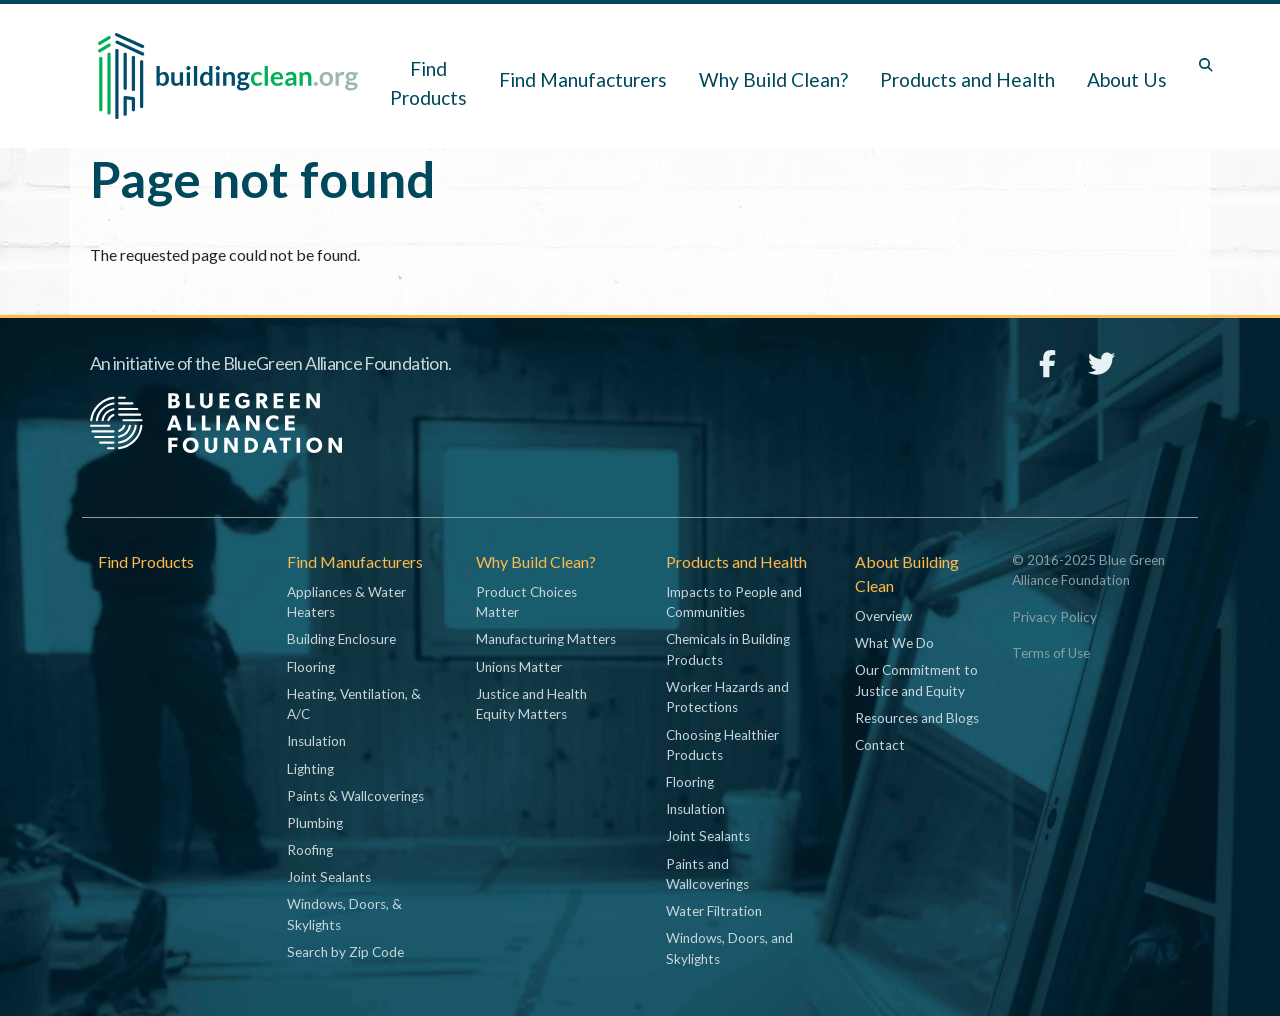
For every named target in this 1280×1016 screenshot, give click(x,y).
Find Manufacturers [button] (583, 79)
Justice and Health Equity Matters (531, 704)
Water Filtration (714, 911)
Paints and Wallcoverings (707, 874)
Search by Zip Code (345, 952)
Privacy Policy (1054, 617)
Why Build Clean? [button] (773, 79)
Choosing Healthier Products (722, 745)
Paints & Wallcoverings (355, 796)
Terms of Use (1051, 653)
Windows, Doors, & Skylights (344, 914)
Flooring (311, 667)
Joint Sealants (329, 877)
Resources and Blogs (917, 718)
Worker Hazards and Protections (727, 697)
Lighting (310, 769)
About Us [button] (1127, 79)
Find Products (428, 83)
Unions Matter (519, 667)
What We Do (894, 643)
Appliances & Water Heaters (346, 602)
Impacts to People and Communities (734, 602)
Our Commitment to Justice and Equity (916, 680)
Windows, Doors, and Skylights (729, 948)
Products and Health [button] (967, 79)
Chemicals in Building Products (728, 649)
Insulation (316, 741)
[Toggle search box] (1206, 65)
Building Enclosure (341, 639)
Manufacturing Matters (546, 639)
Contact (880, 745)
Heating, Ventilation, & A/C (354, 704)
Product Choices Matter (526, 602)
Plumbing (315, 823)
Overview (883, 616)
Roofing (310, 850)
